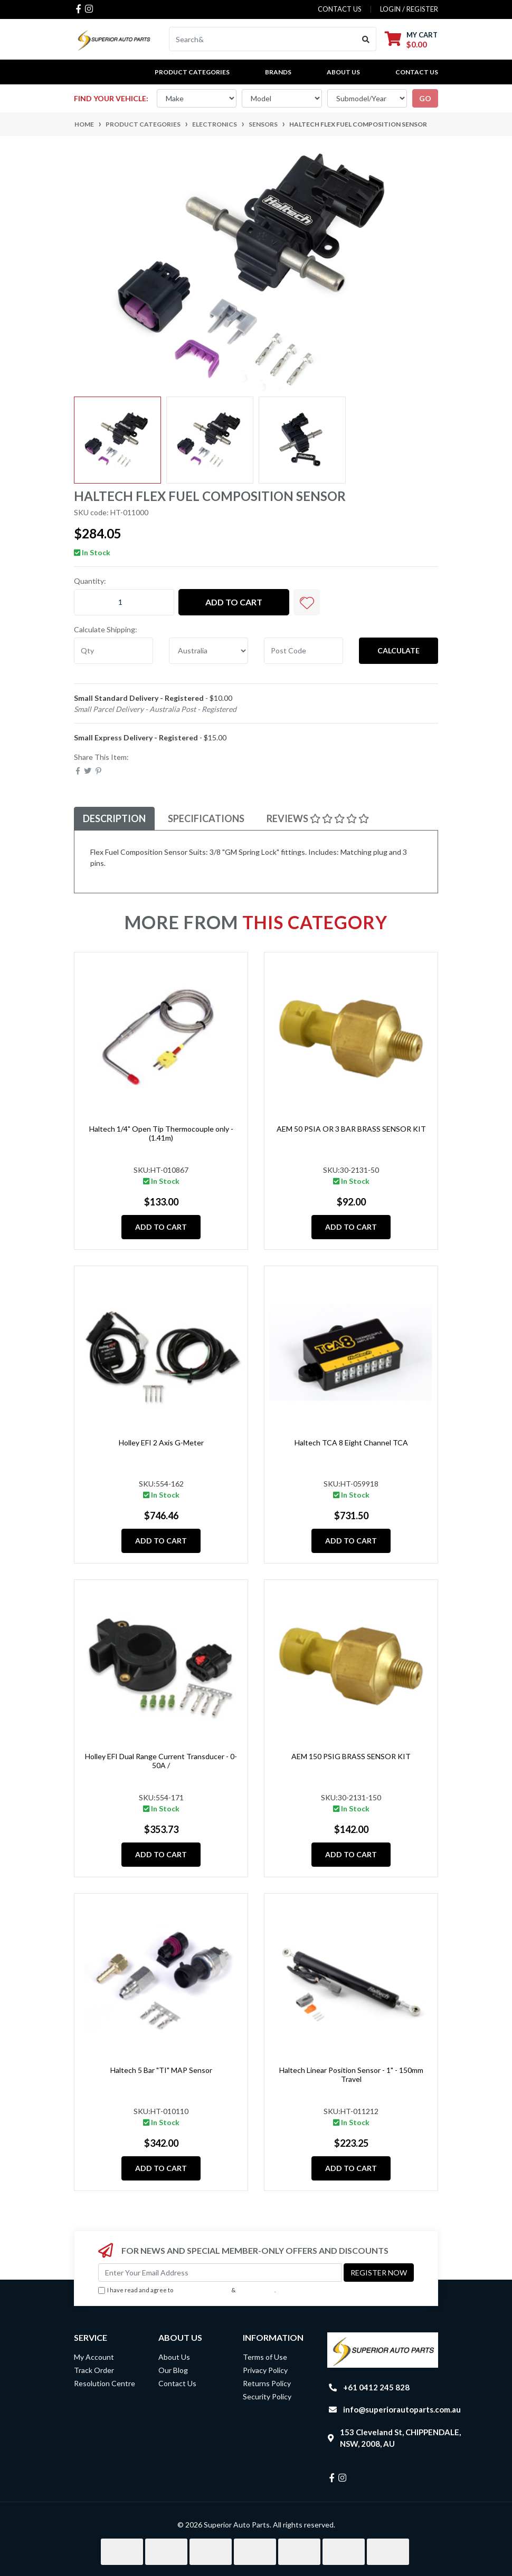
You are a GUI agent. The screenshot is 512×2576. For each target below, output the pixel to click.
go (425, 98)
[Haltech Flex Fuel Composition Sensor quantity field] (124, 602)
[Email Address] (220, 2272)
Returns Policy (267, 2383)
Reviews (318, 818)
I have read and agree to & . (187, 2290)
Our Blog (173, 2370)
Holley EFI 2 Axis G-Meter (161, 1442)
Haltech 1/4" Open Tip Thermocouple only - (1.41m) (161, 1133)
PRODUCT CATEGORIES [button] (192, 72)
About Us (343, 72)
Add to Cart (233, 602)
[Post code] (303, 651)
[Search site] (366, 39)
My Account (94, 2356)
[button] (306, 602)
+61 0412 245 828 (376, 2387)
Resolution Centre (104, 2383)
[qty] (113, 651)
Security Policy (267, 2396)
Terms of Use (265, 2356)
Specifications (206, 818)
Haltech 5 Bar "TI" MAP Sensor (161, 2070)
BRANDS (278, 72)
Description (114, 818)
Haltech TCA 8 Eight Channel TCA (351, 1442)
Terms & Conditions (202, 2289)
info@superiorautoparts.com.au (402, 2409)
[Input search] (262, 39)
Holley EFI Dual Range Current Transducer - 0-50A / (161, 1761)
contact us (340, 9)
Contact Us (416, 72)
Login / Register (409, 9)
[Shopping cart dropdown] (411, 39)
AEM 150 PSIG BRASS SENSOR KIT (351, 1756)
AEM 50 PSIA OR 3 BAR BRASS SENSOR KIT (351, 1128)
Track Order (94, 2370)
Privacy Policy (256, 2289)
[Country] (208, 651)
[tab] (114, 819)
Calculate (398, 650)
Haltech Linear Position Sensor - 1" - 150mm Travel (351, 2074)
